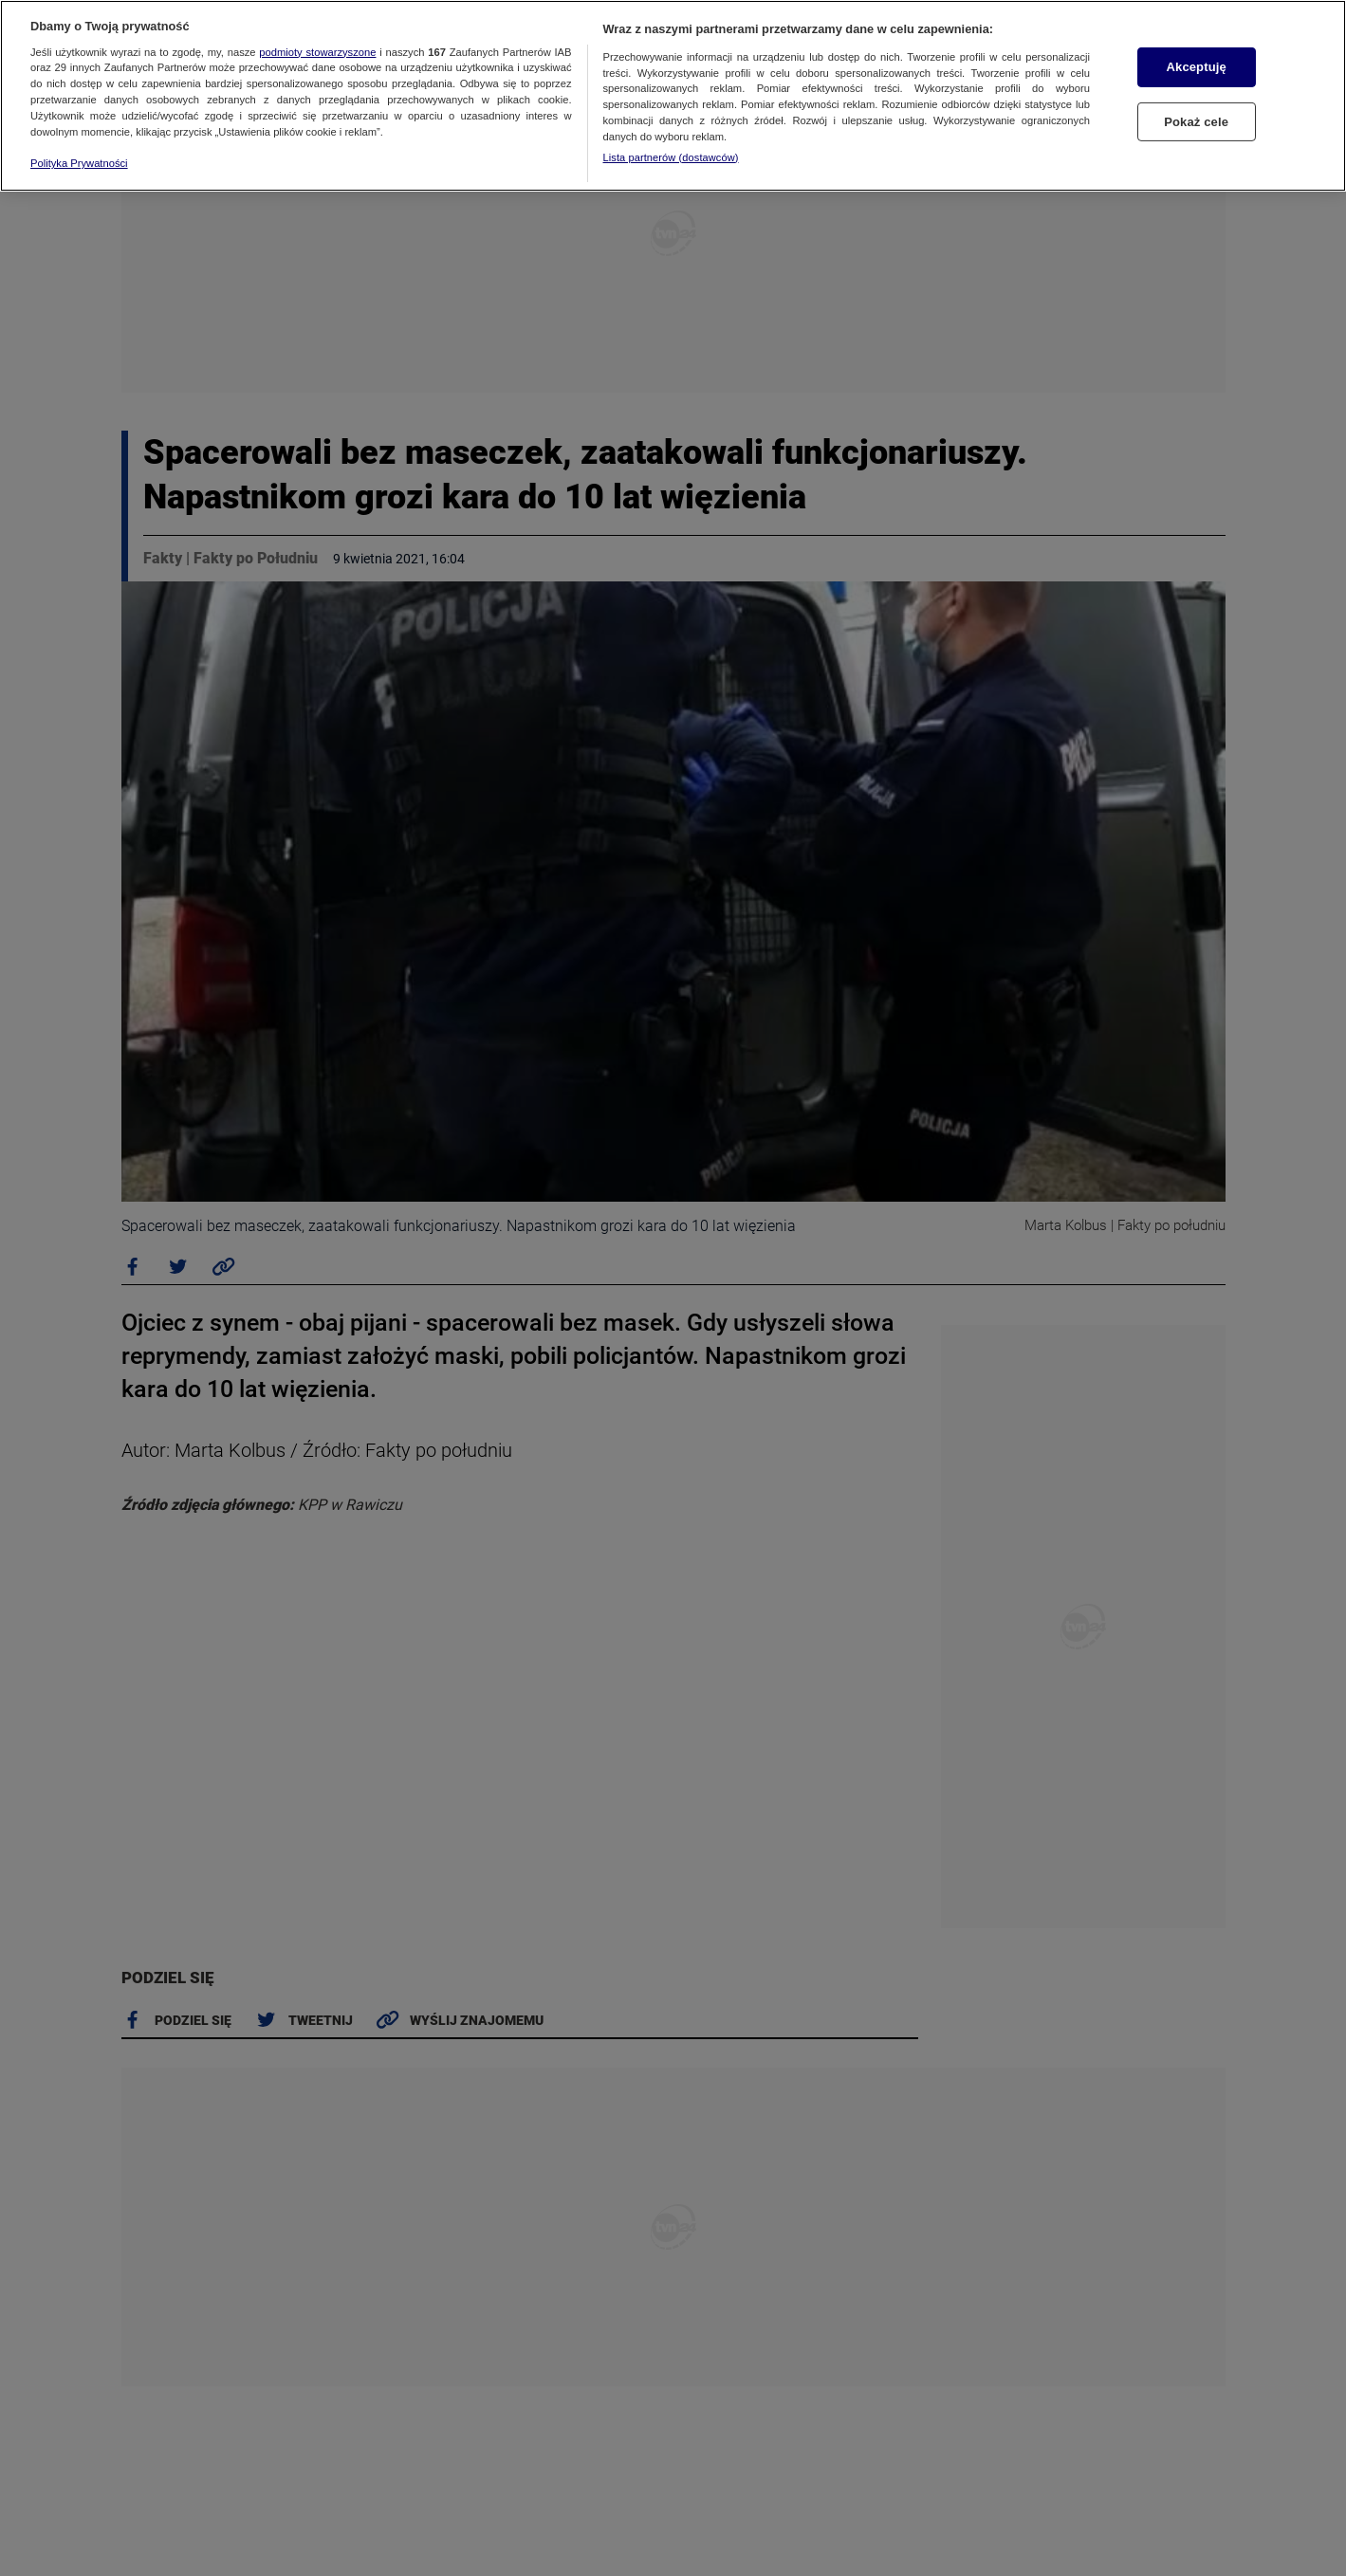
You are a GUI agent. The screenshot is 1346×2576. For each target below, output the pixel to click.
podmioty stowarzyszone (317, 52)
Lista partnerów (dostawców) (671, 157)
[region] (673, 96)
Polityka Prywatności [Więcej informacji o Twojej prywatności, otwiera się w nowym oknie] (79, 163)
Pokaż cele (1196, 122)
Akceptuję (1196, 67)
